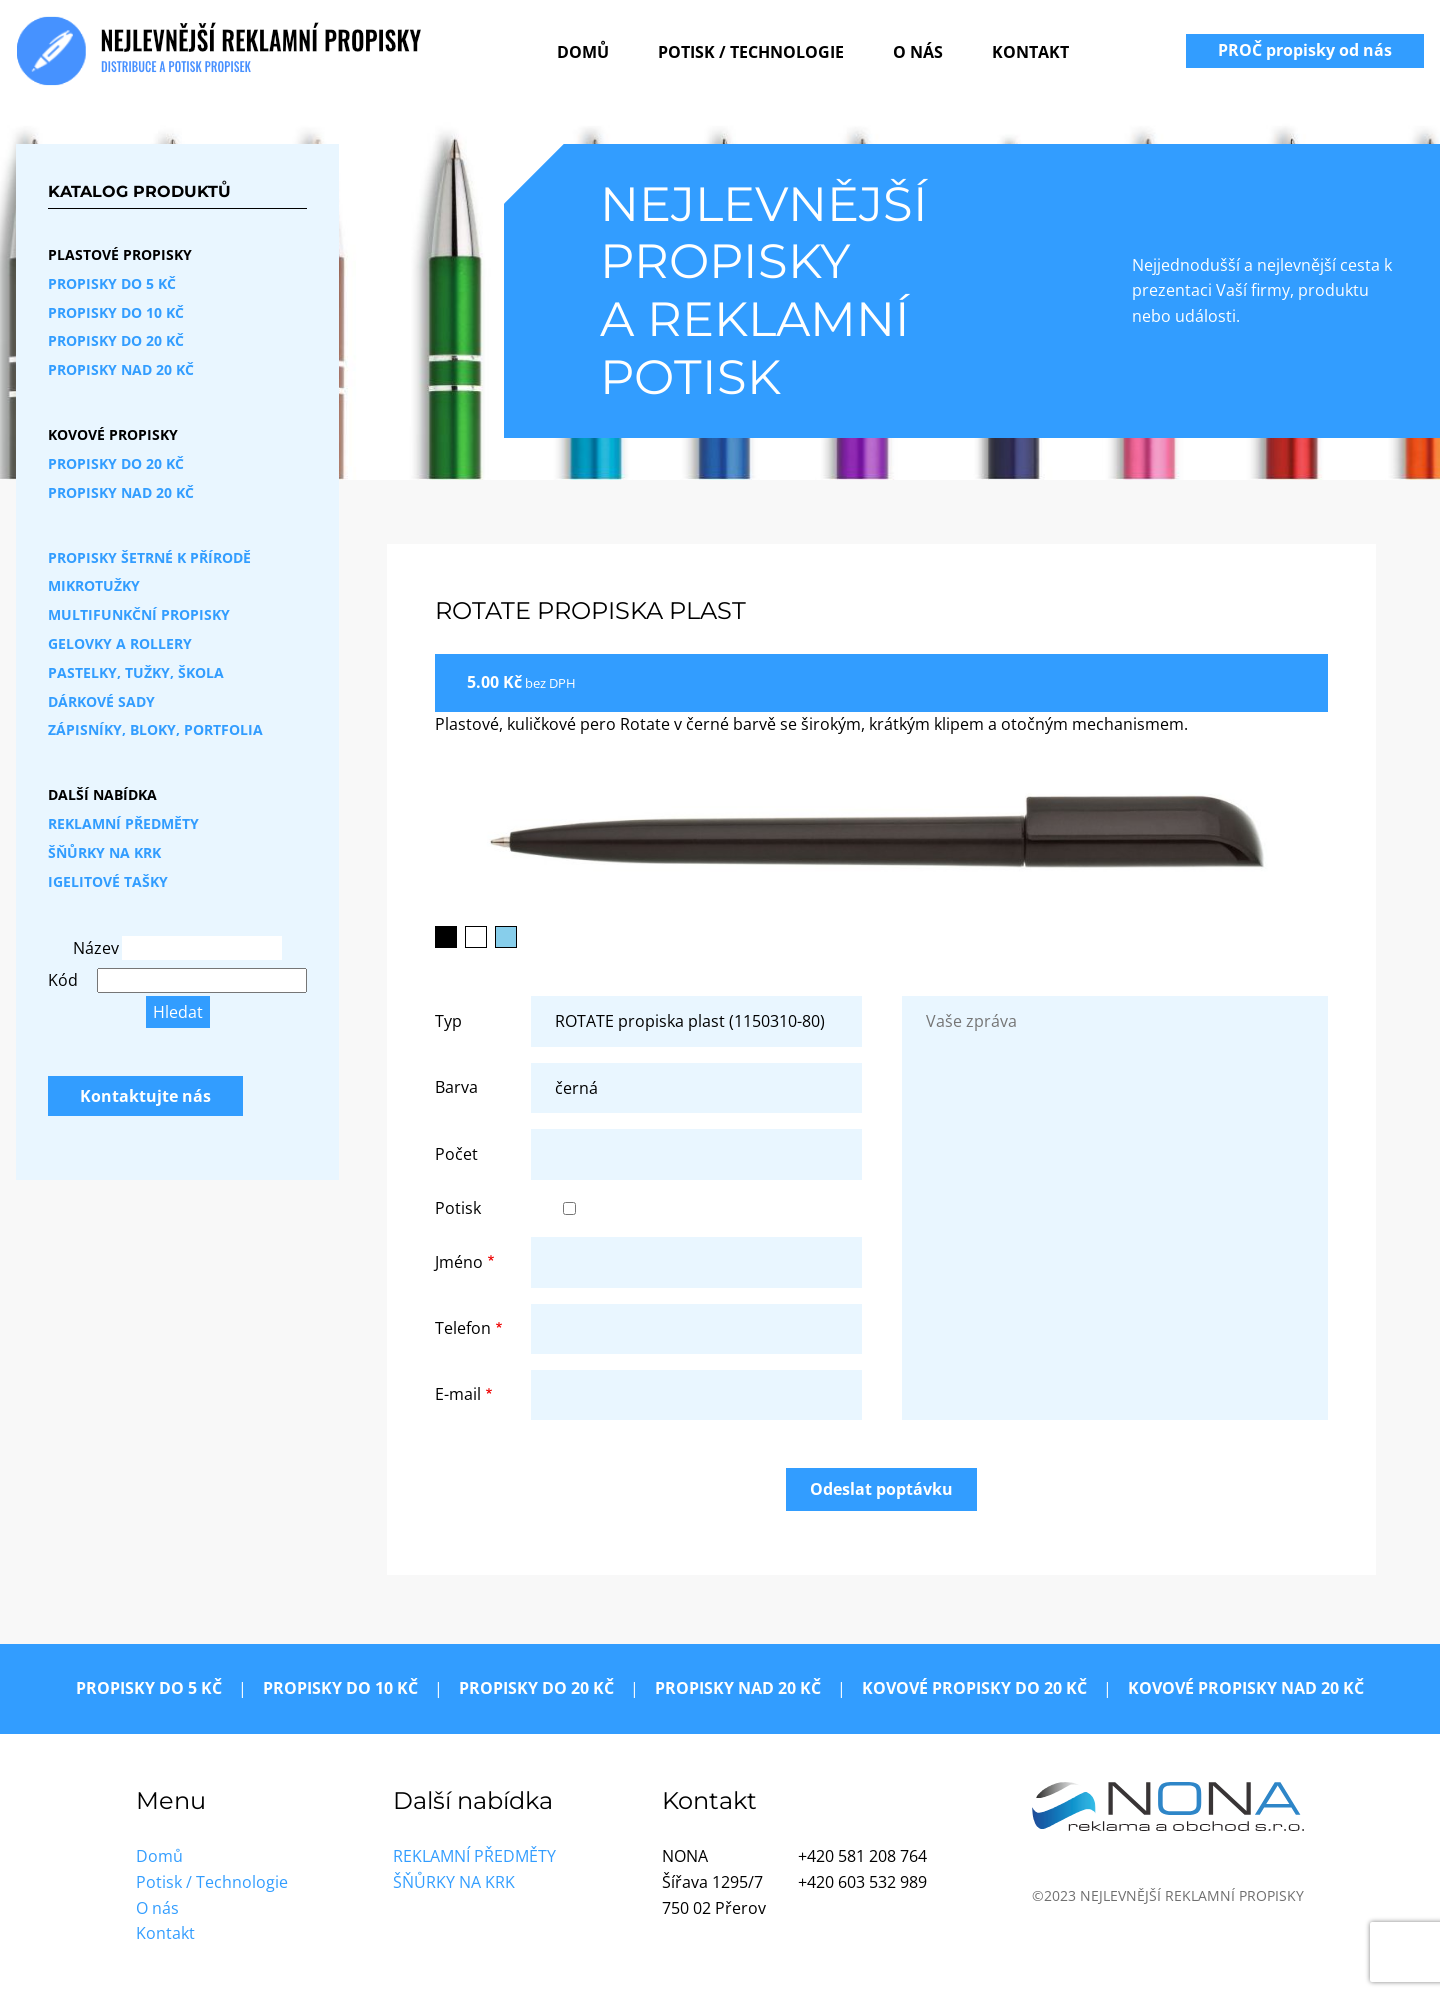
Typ (448, 1021)
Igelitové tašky (108, 881)
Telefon (463, 1328)
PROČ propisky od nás (1305, 50)
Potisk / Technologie (751, 52)
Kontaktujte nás (145, 1096)
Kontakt (1030, 52)
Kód (63, 980)
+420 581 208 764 (862, 1856)
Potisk (458, 1208)
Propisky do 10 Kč (116, 312)
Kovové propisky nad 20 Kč (1246, 1688)
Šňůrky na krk (104, 852)
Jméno (459, 1262)
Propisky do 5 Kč (112, 283)
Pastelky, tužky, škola (136, 672)
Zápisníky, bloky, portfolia (155, 729)
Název (95, 948)
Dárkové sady (101, 701)
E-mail (458, 1394)
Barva (456, 1087)
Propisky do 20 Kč (116, 340)
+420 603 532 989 (862, 1882)
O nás (918, 52)
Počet (456, 1154)
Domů (583, 52)
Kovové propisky (113, 434)
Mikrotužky (94, 585)
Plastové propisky (120, 254)
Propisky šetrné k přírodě (149, 557)
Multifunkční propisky (139, 614)
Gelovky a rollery (120, 643)
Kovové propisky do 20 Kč (974, 1688)
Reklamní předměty (123, 823)
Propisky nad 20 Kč (121, 369)
